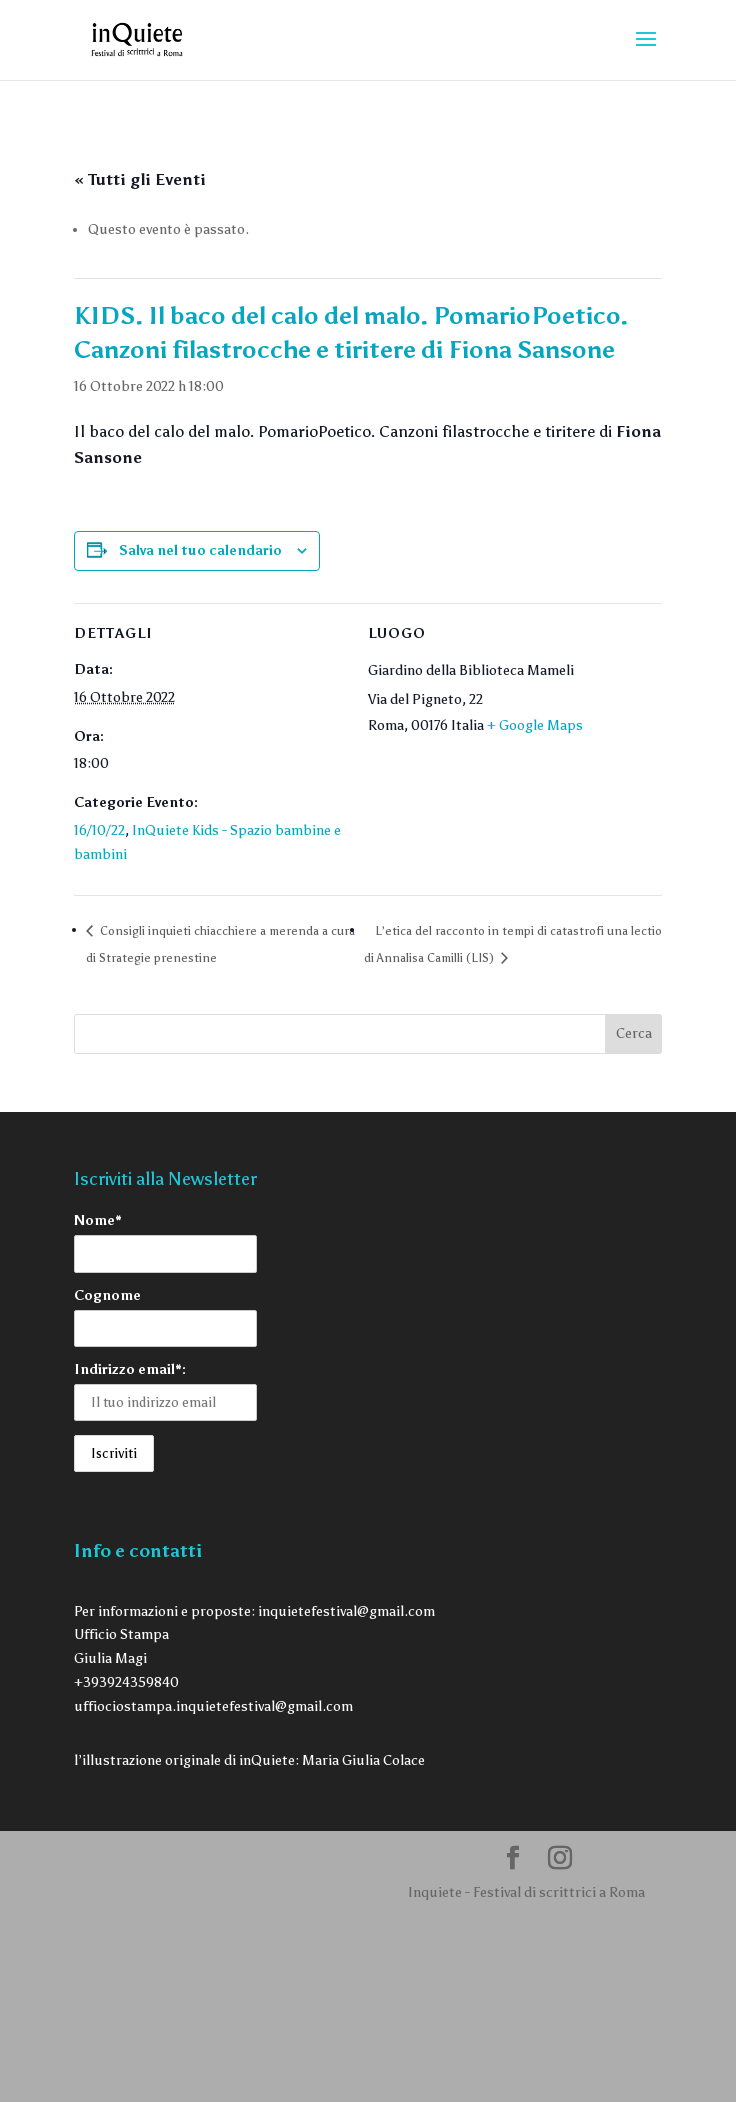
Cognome (107, 1295)
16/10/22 (99, 830)
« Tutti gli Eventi (140, 179)
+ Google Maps (535, 725)
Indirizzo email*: (130, 1369)
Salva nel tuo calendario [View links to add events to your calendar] (200, 550)
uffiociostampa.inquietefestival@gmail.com (213, 1706)
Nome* (98, 1220)
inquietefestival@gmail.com (346, 1611)
